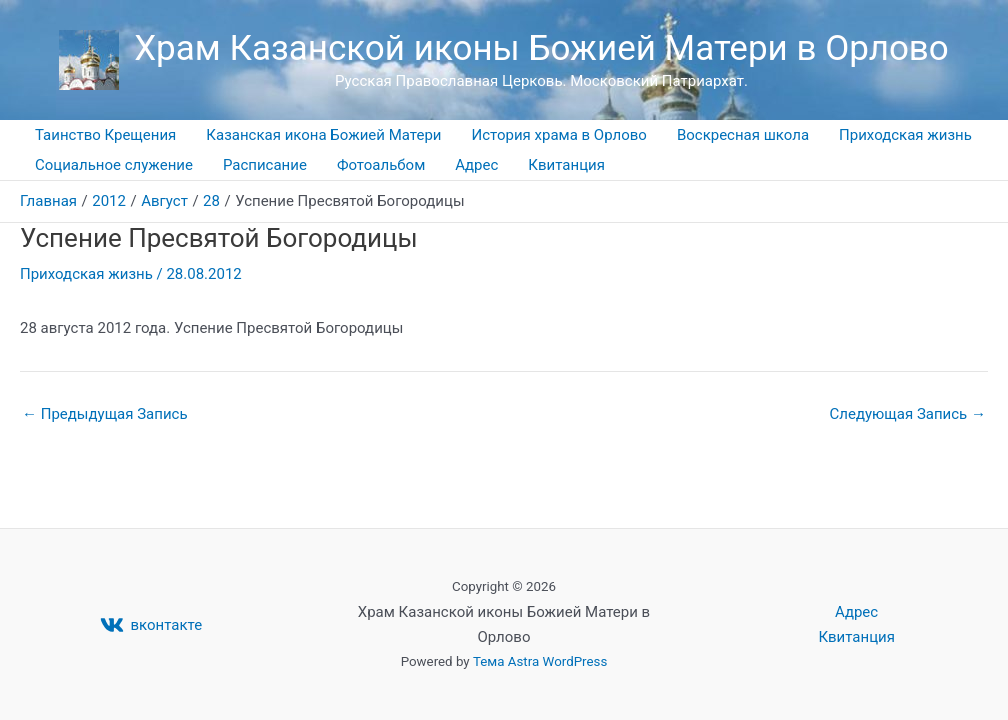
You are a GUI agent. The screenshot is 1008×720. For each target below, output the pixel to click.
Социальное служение (114, 165)
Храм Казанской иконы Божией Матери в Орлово (541, 48)
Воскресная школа (743, 135)
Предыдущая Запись (105, 414)
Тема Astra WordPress (540, 661)
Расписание (265, 165)
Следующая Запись (908, 414)
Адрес (476, 165)
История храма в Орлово (559, 135)
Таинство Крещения (105, 135)
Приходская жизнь (905, 135)
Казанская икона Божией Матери (323, 135)
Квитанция (566, 165)
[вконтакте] (151, 625)
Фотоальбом (381, 165)
